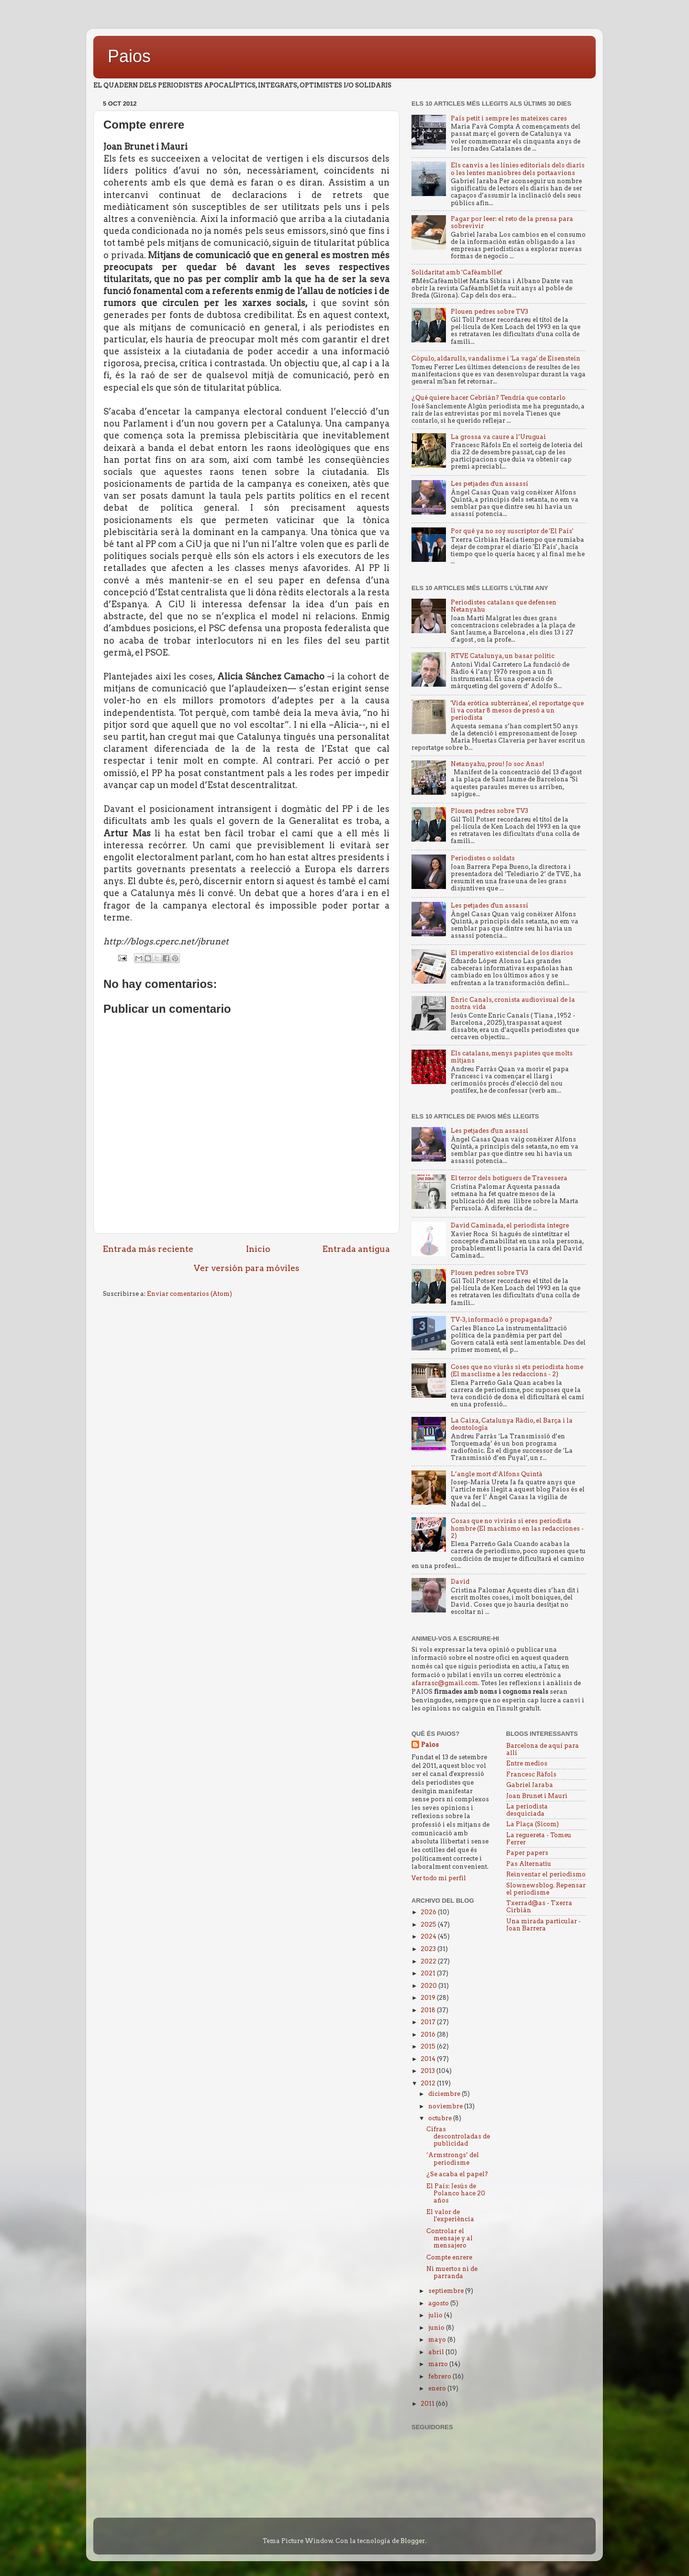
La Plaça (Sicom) (532, 1824)
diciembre (445, 2093)
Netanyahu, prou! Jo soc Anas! (497, 763)
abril (436, 2352)
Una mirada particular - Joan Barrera (543, 1925)
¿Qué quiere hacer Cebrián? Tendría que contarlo (488, 397)
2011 (428, 2403)
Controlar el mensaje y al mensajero (449, 2238)
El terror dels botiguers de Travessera (509, 1178)
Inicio (258, 1249)
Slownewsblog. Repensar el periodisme (546, 1889)
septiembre (446, 2290)
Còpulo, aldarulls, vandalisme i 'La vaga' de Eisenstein (495, 358)
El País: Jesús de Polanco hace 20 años (455, 2193)
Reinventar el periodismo (546, 1874)
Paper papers (527, 1852)
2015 (429, 2046)
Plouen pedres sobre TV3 (489, 311)
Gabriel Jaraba (529, 1784)
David (460, 1581)
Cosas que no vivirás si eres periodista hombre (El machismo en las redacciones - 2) (517, 1528)
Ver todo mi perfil (438, 1878)
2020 (429, 1985)
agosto (439, 2303)
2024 (429, 1936)
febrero (440, 2376)
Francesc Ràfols (531, 1774)
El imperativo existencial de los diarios (512, 952)
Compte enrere (449, 2257)
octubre (440, 2118)
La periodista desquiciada (527, 1810)
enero (437, 2388)
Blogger (412, 2540)
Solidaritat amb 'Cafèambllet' (456, 272)
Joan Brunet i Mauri (536, 1795)
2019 (429, 1997)
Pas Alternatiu (528, 1863)
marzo (438, 2364)
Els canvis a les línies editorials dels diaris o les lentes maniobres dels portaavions (518, 169)
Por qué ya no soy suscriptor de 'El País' (512, 531)
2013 (428, 2070)
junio (437, 2327)
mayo (437, 2339)
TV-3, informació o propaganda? (501, 1319)
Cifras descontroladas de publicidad (458, 2136)
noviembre (446, 2106)
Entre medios (526, 1763)
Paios (129, 56)
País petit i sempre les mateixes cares (509, 118)
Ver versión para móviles (247, 1268)
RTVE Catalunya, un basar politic (503, 655)
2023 (429, 1948)
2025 (429, 1924)
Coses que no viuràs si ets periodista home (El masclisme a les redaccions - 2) (517, 1370)
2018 (429, 2010)
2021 (429, 1973)
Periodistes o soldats (483, 858)
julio (436, 2315)
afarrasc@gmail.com (444, 1683)
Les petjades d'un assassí (489, 483)
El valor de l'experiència (450, 2215)
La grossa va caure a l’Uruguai (498, 436)
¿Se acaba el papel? (457, 2174)
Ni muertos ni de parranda (452, 2272)
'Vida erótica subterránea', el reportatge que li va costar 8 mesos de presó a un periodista (517, 710)
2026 (429, 1912)
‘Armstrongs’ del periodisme (452, 2158)
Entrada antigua (356, 1249)
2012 (429, 2083)
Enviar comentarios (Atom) (189, 1293)
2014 (429, 2058)
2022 (429, 1961)
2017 (429, 2022)
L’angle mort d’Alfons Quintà (497, 1474)
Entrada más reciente (148, 1249)
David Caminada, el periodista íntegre (510, 1225)
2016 (429, 2034)
